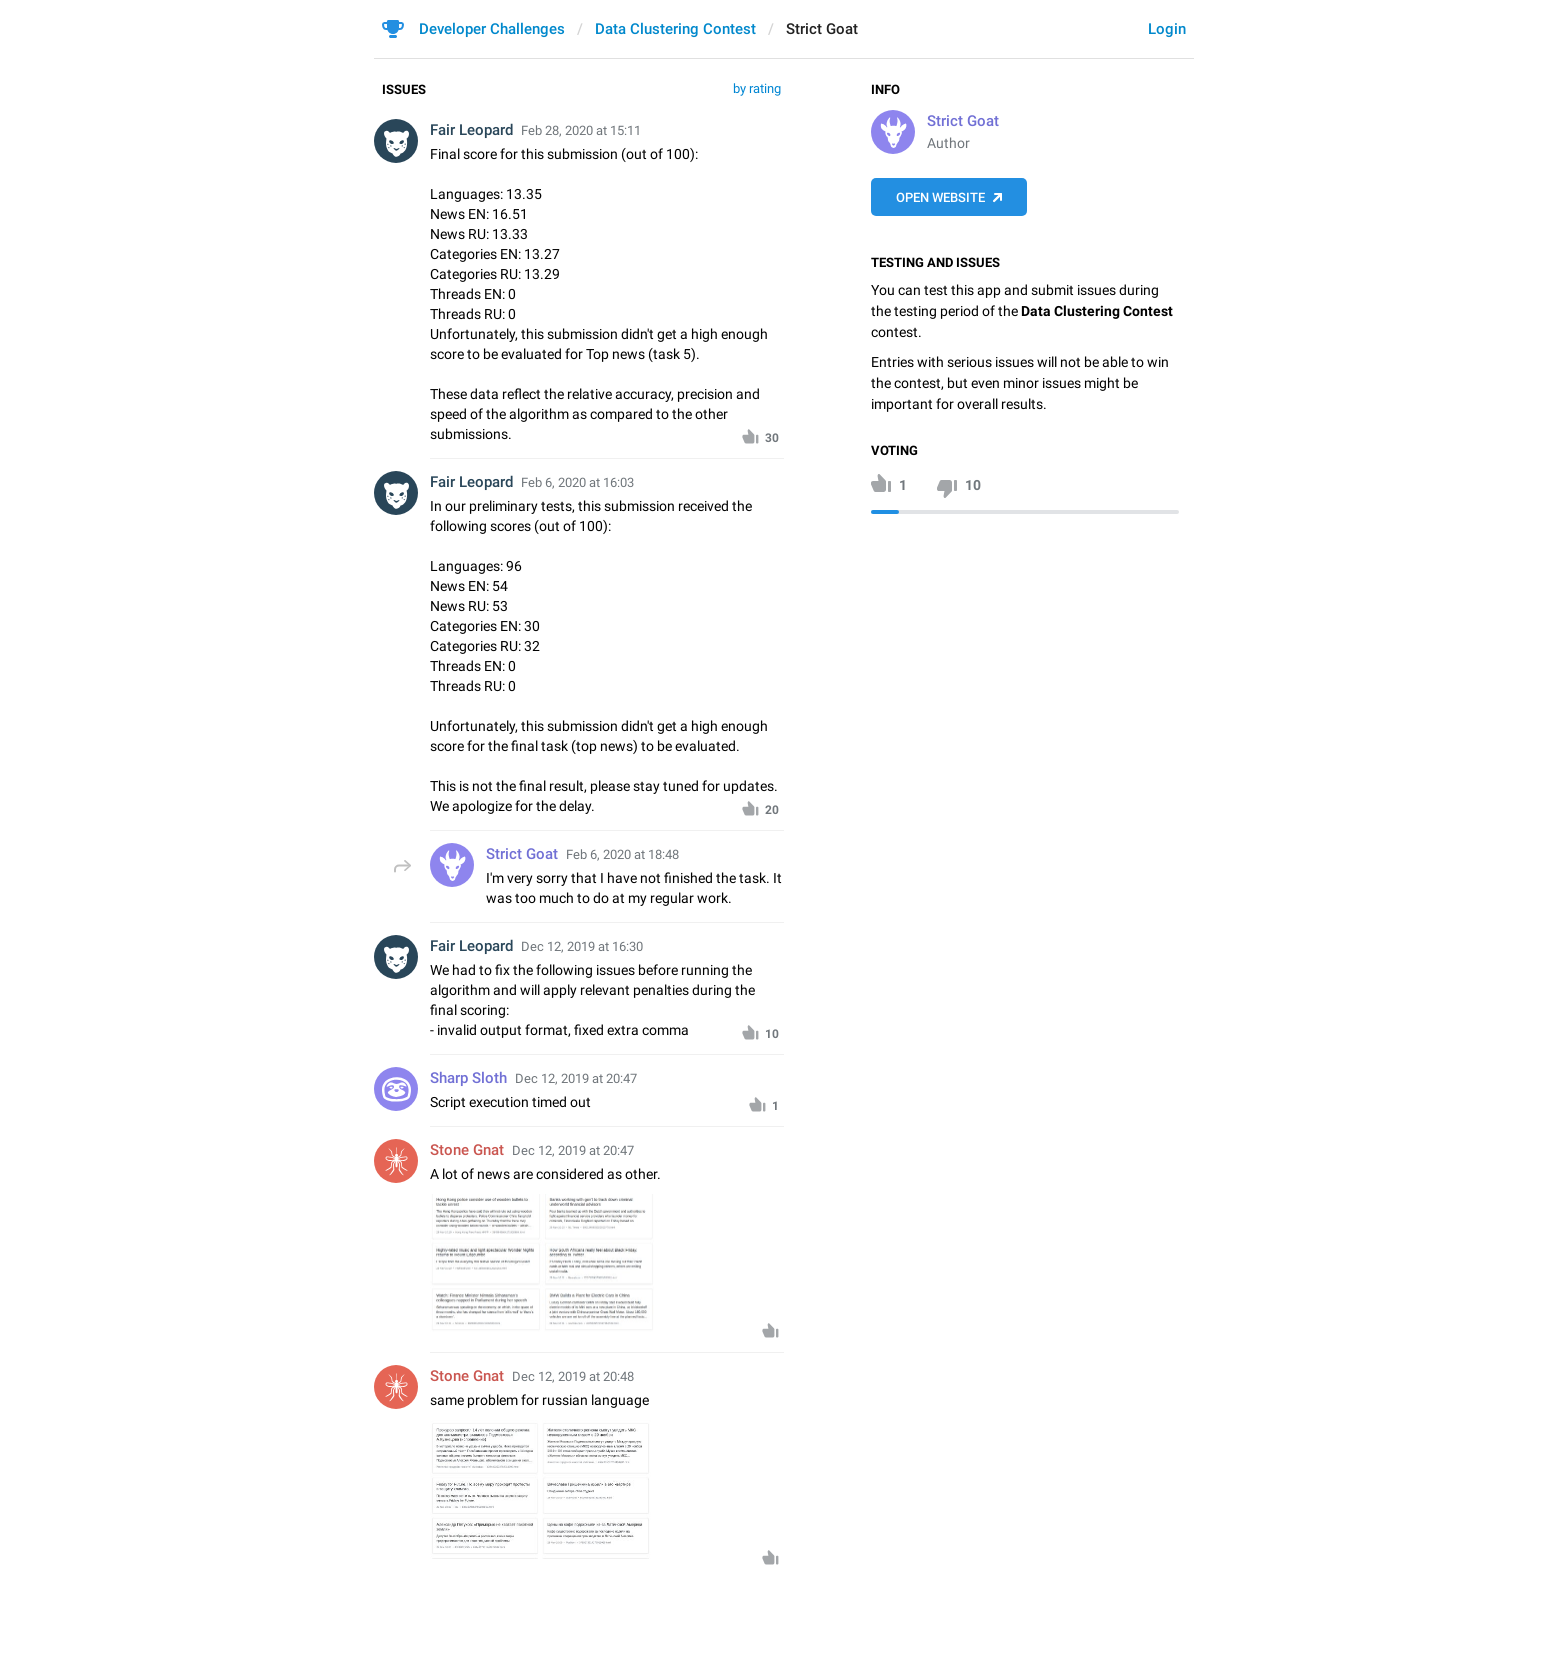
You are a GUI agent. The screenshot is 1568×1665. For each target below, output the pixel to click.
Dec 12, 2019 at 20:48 (573, 1376)
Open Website (940, 197)
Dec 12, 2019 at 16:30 (582, 946)
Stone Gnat (467, 1150)
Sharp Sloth (468, 1078)
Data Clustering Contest (675, 29)
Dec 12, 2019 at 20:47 (576, 1078)
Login (1167, 29)
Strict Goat (963, 121)
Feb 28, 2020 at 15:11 (581, 130)
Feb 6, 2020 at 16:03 (577, 482)
